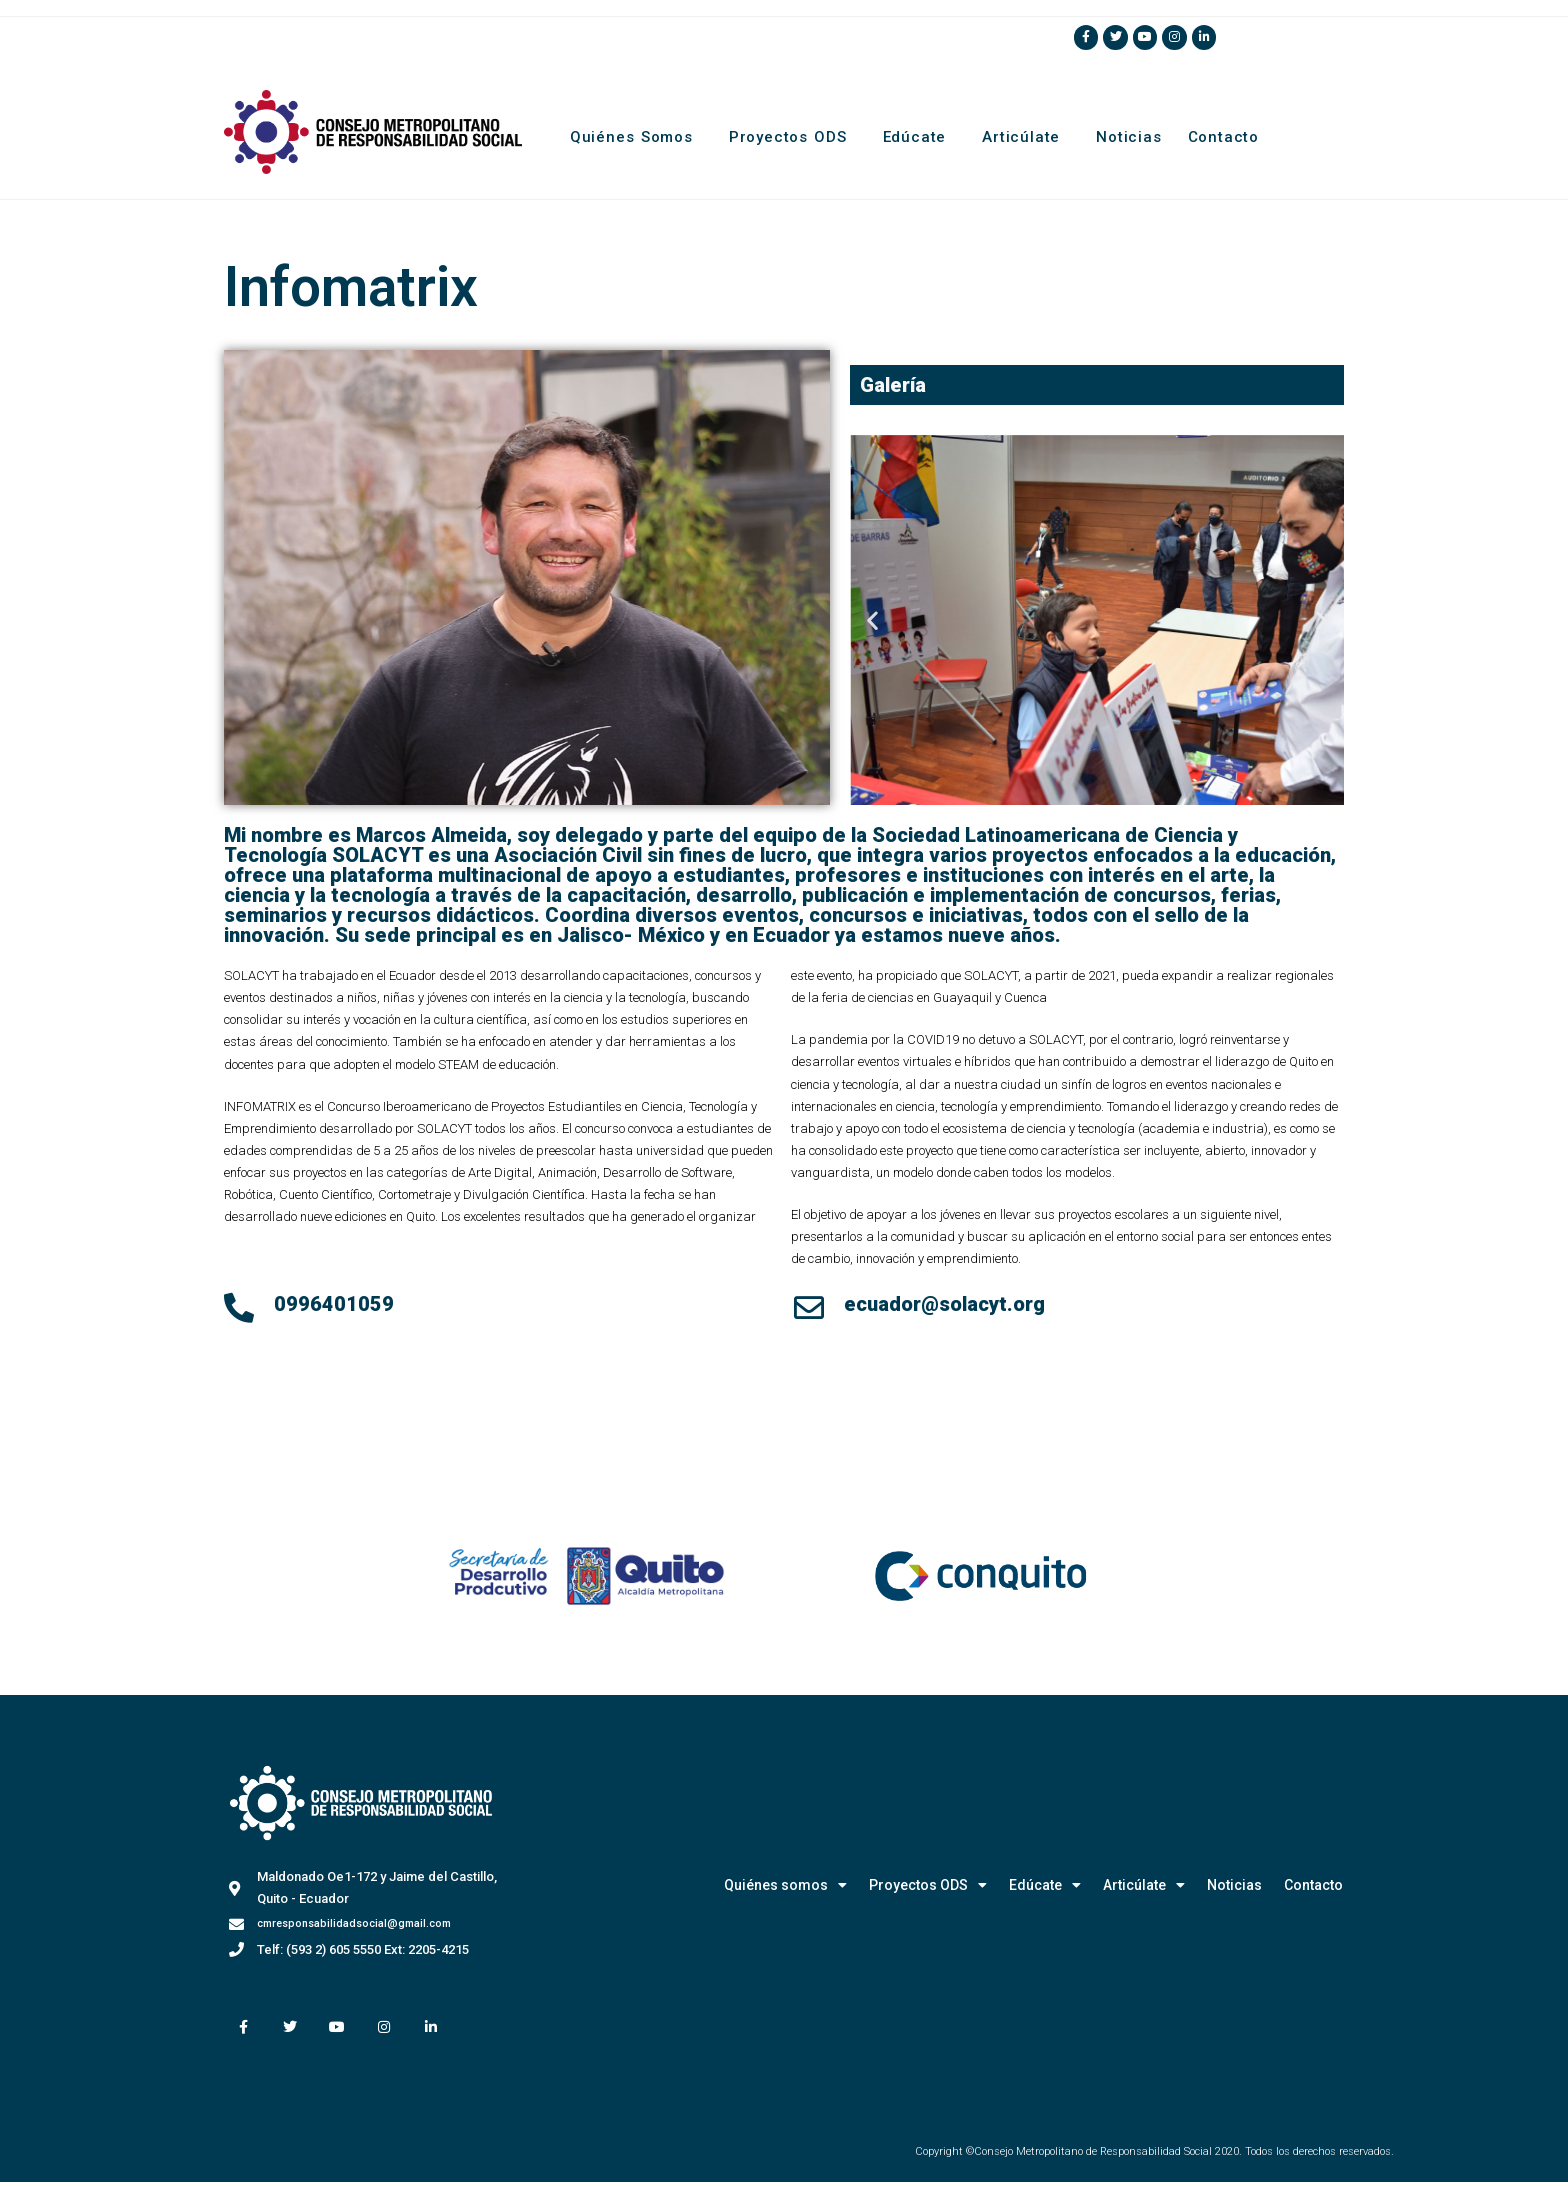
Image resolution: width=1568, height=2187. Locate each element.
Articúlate (1026, 138)
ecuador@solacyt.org (944, 1306)
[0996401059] (239, 1310)
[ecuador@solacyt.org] (809, 1310)
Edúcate (920, 138)
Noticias (1128, 138)
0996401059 (334, 1306)
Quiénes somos (636, 138)
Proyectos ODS (793, 138)
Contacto (1223, 138)
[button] (872, 621)
